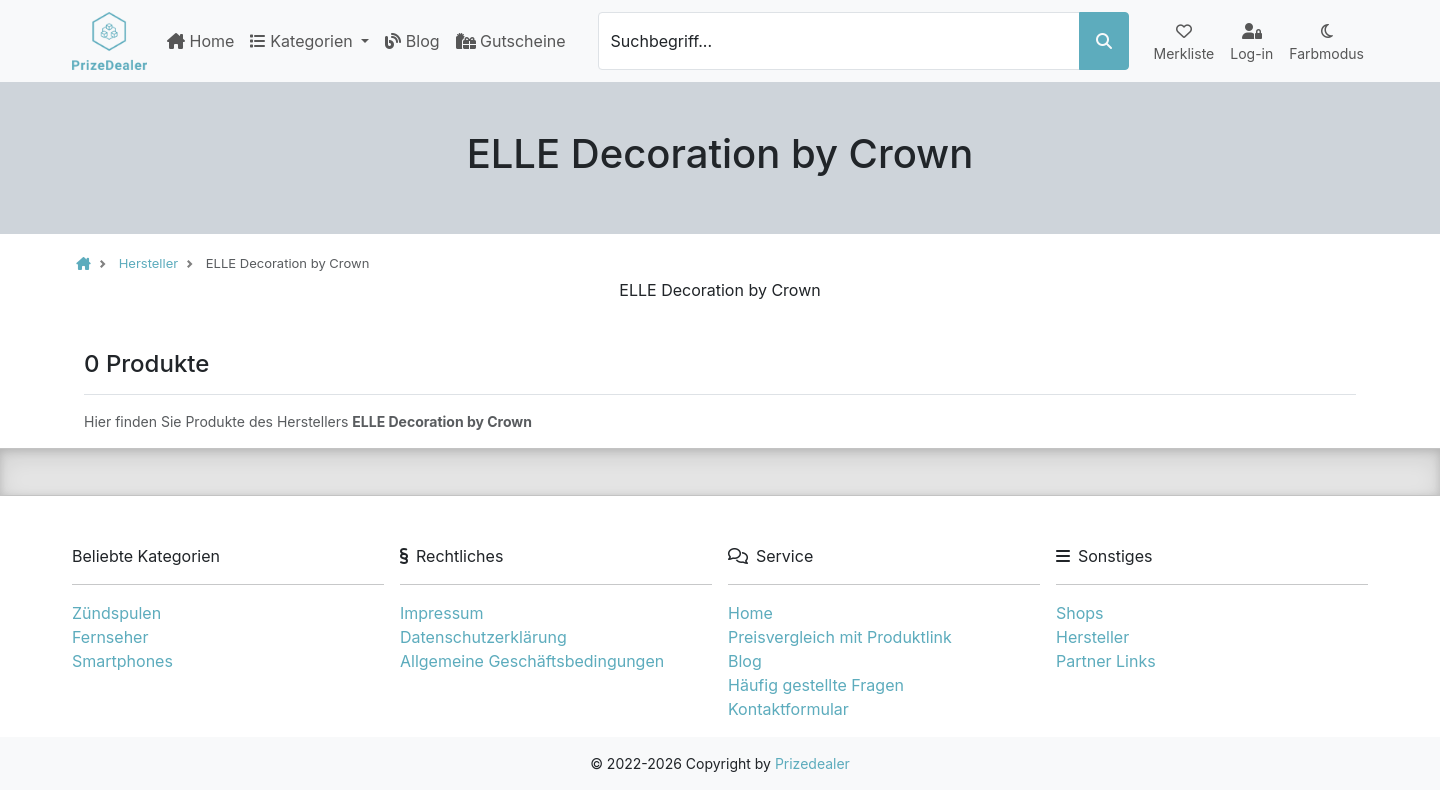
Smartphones (122, 661)
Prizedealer (812, 763)
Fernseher (110, 637)
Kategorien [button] (303, 41)
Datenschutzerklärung (483, 637)
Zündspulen (116, 613)
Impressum (442, 613)
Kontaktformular (788, 709)
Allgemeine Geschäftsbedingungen (532, 661)
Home (200, 41)
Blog (412, 41)
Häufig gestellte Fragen (816, 685)
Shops (1080, 613)
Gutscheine (511, 41)
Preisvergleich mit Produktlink (840, 637)
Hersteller (1092, 637)
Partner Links (1106, 661)
